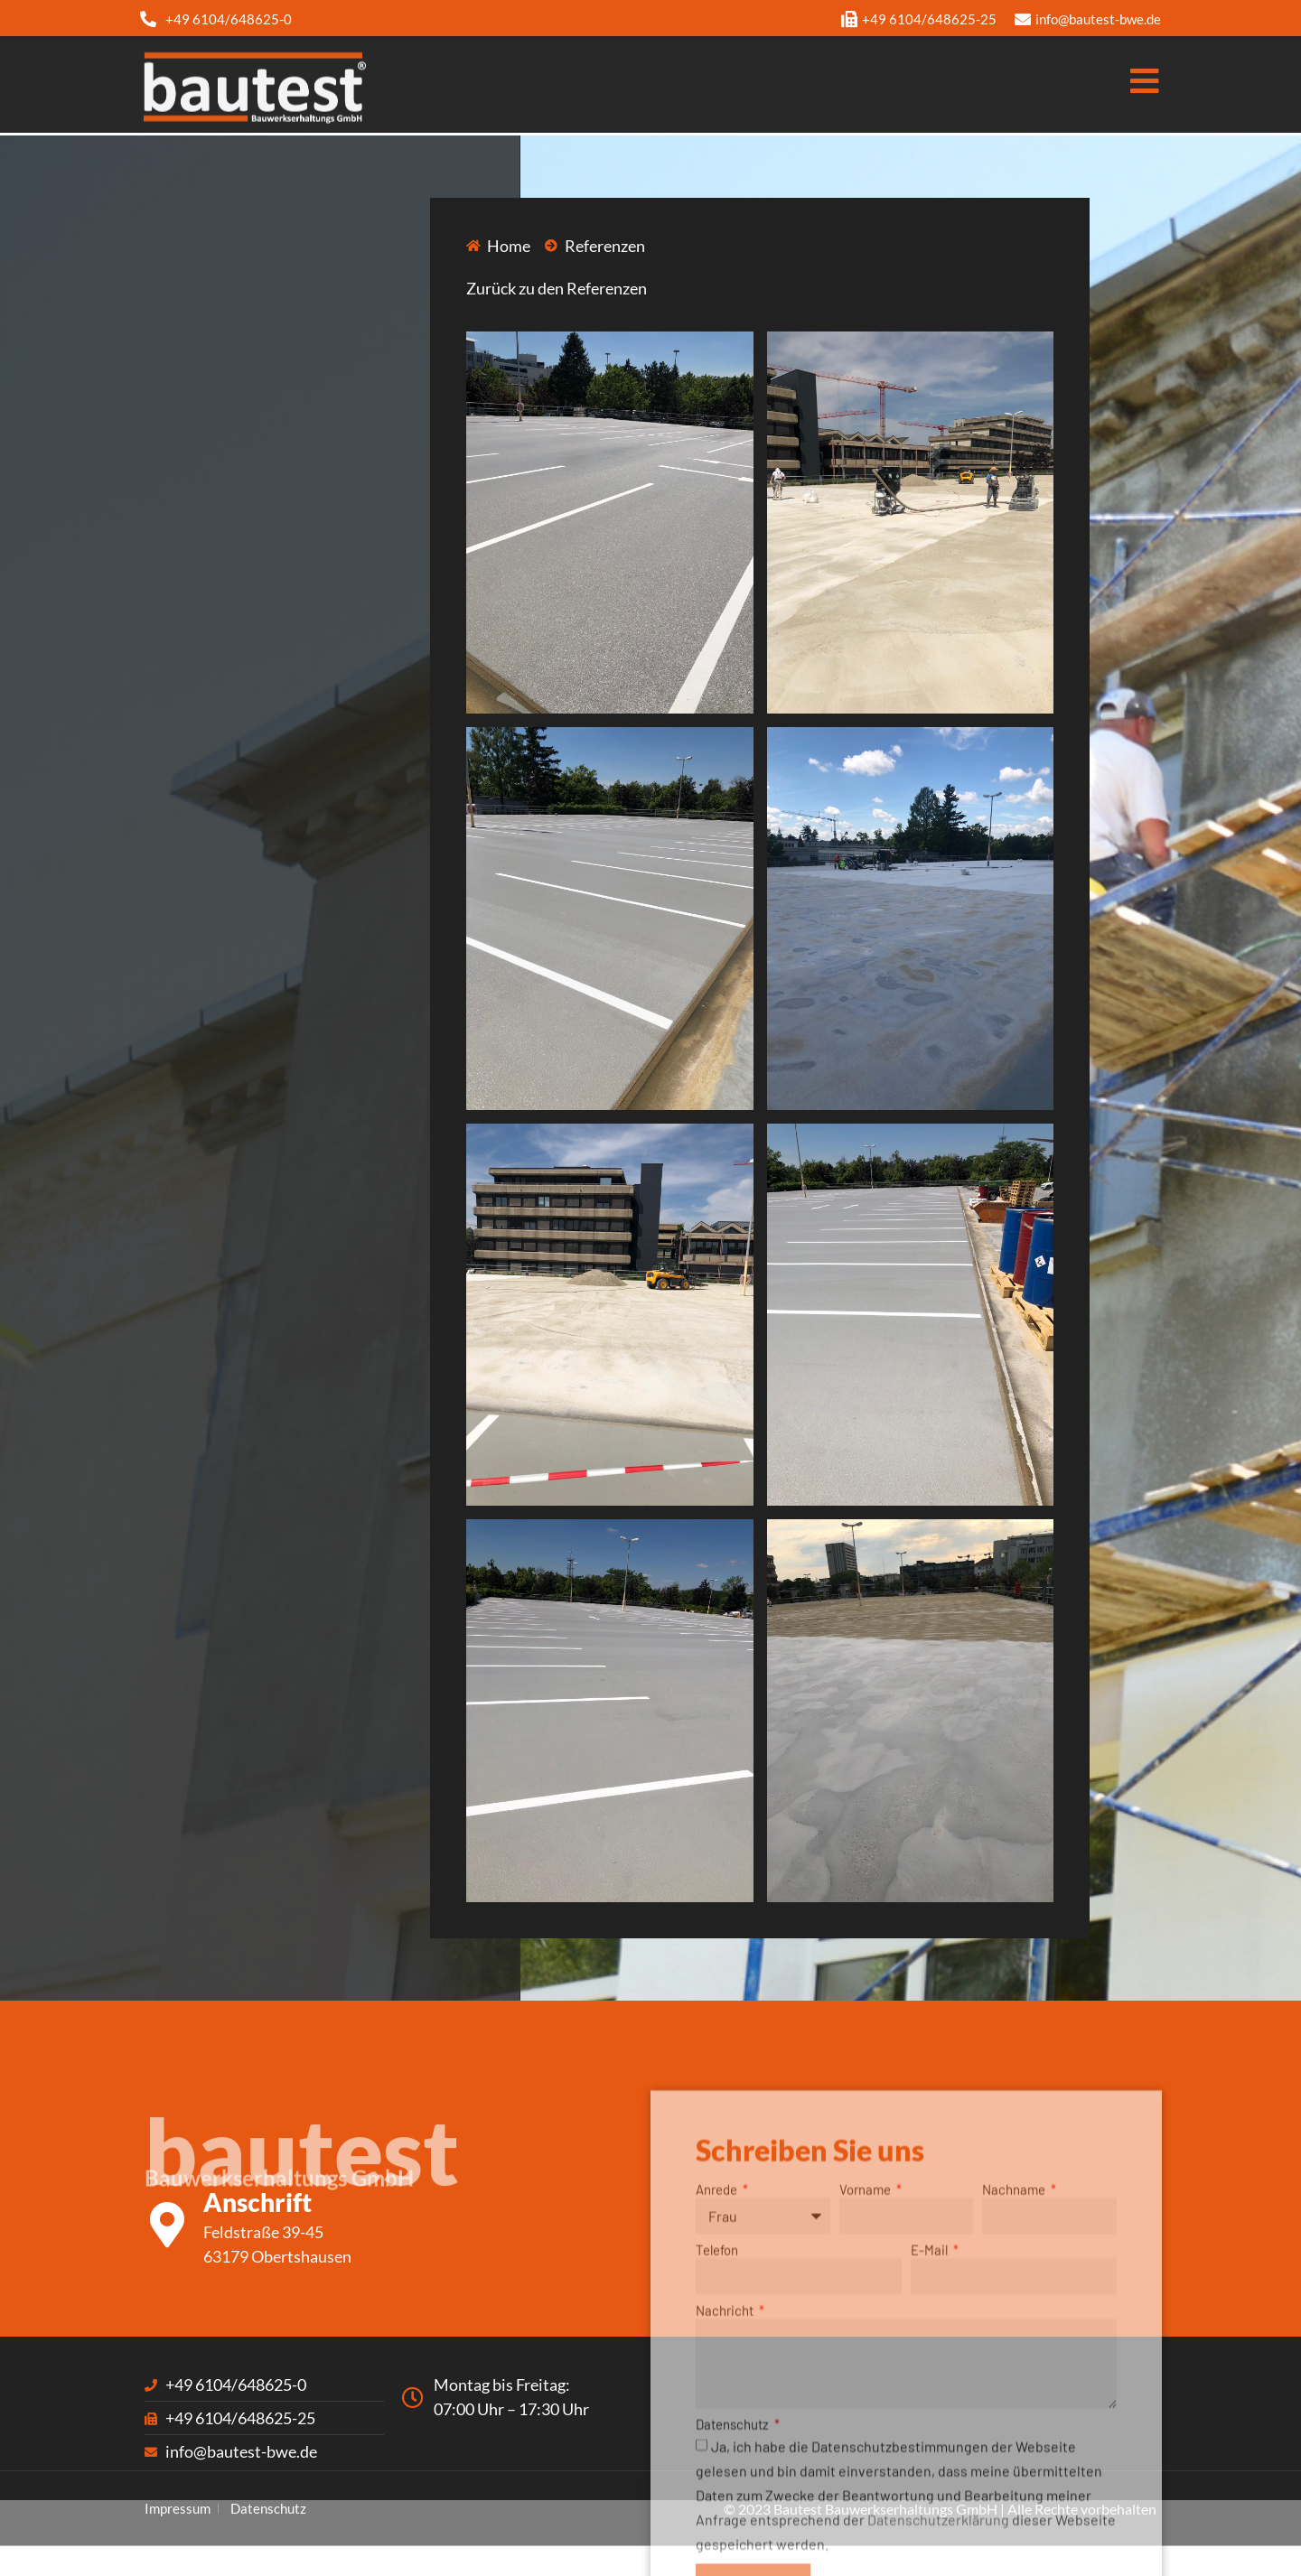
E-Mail (930, 2409)
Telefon (717, 2409)
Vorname (866, 2348)
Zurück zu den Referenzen (556, 288)
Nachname (1015, 2348)
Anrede (718, 2348)
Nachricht (726, 2469)
